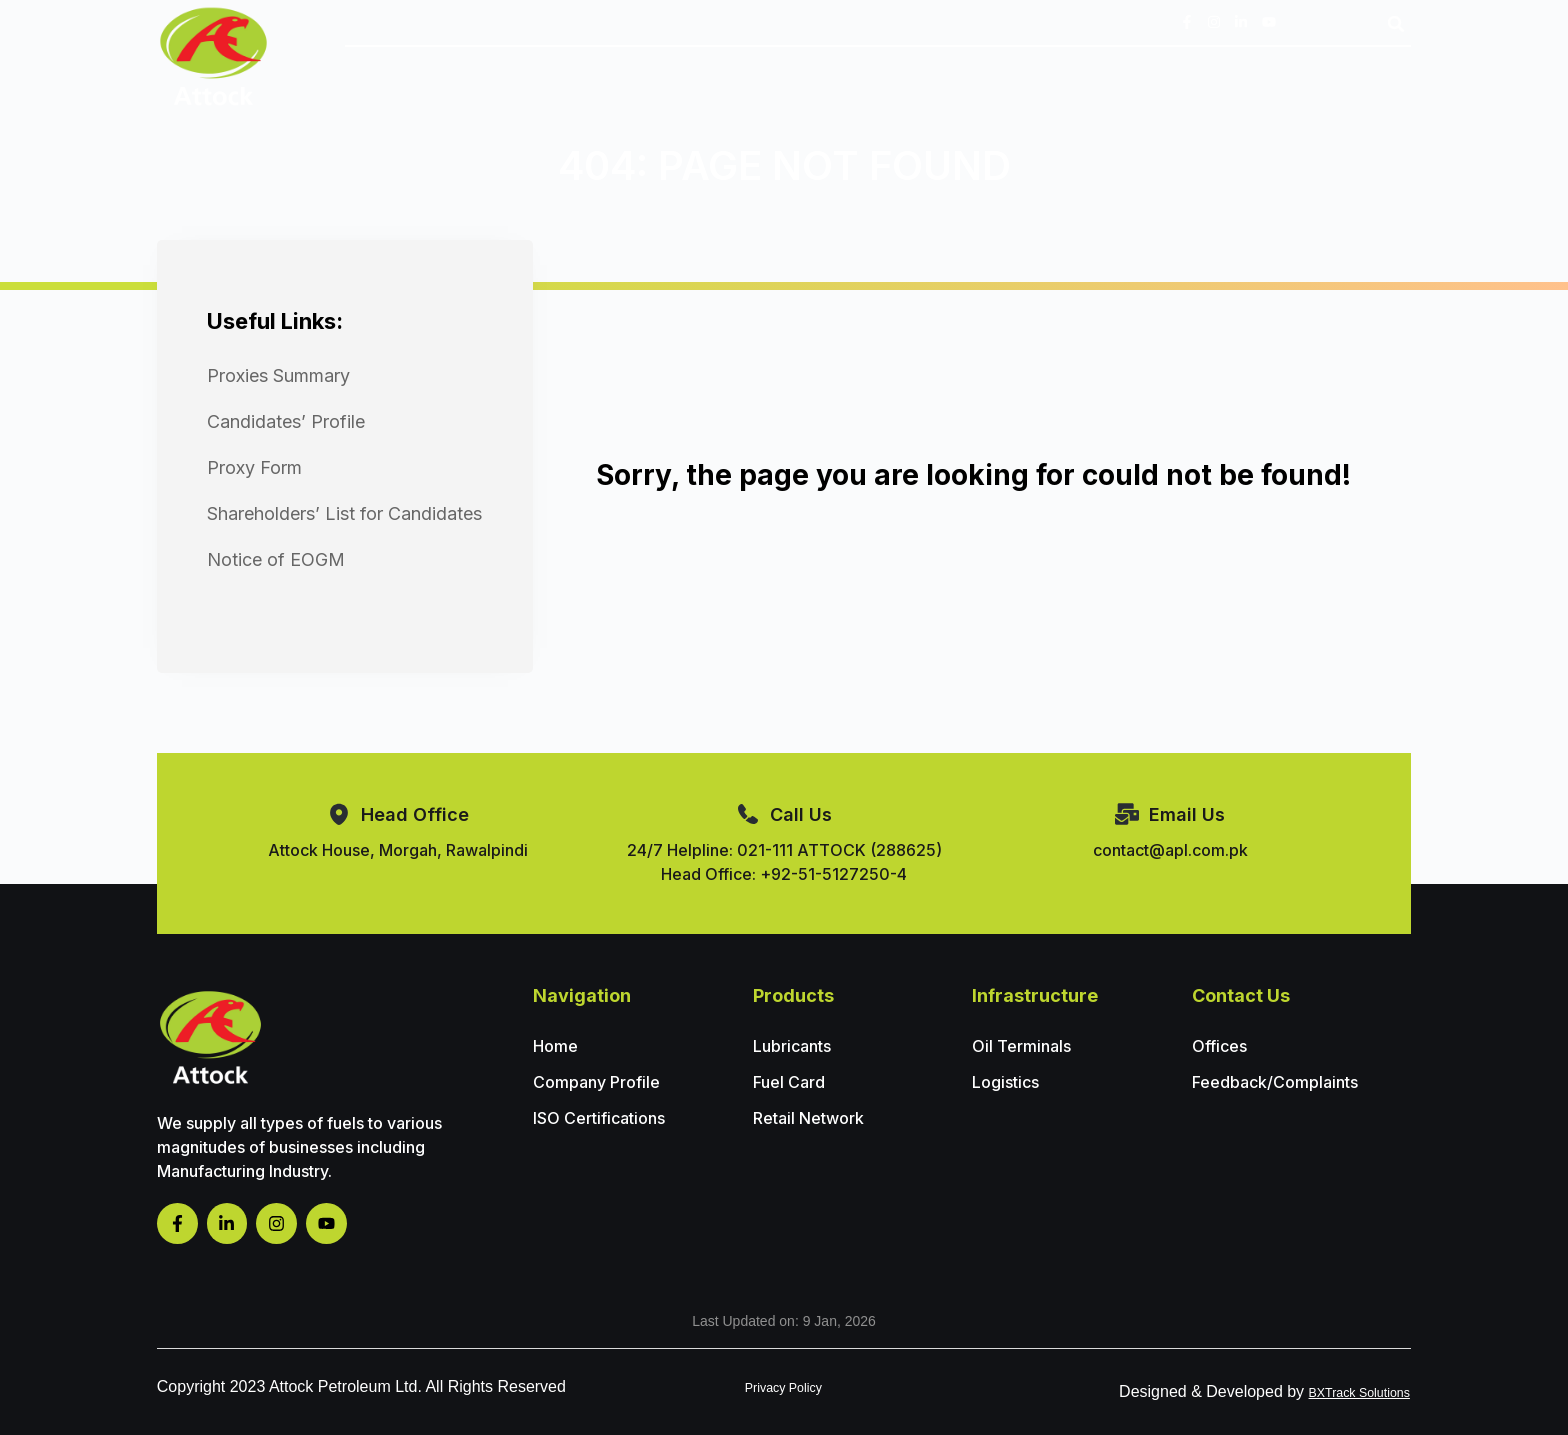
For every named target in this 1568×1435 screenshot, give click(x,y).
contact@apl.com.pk (1170, 850)
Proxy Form (254, 467)
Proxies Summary (278, 375)
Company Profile (596, 1082)
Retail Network (808, 1118)
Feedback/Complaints (1275, 1082)
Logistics (1005, 1082)
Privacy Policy (784, 1386)
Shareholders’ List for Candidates (344, 513)
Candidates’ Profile (286, 421)
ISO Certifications (599, 1118)
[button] (1396, 24)
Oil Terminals (1021, 1046)
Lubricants (792, 1046)
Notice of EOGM (276, 559)
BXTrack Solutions (1344, 1391)
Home (555, 1046)
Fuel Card (789, 1082)
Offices (1219, 1046)
